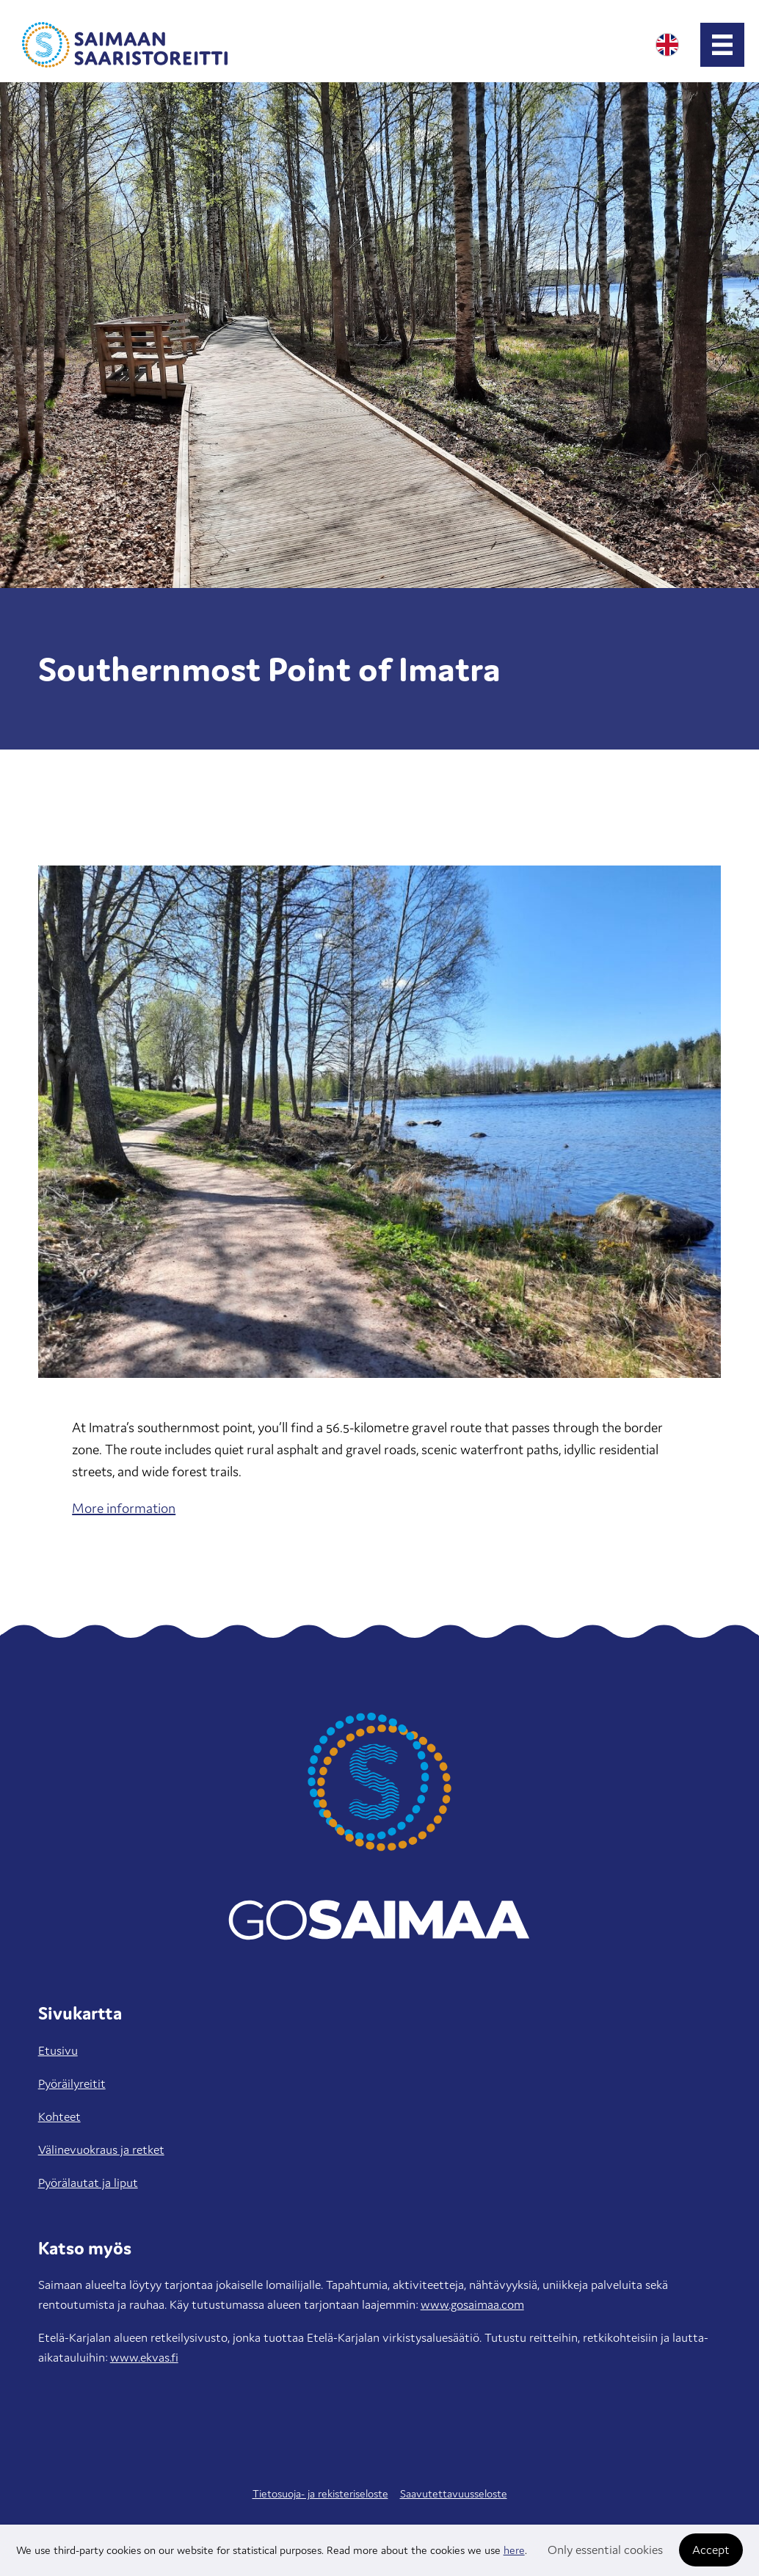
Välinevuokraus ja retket (101, 2149)
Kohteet (59, 2116)
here (514, 2550)
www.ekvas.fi (144, 2357)
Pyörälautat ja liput (88, 2182)
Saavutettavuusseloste (453, 2493)
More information (123, 1508)
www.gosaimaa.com (472, 2304)
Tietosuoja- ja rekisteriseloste (320, 2493)
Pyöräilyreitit (72, 2083)
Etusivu (58, 2050)
